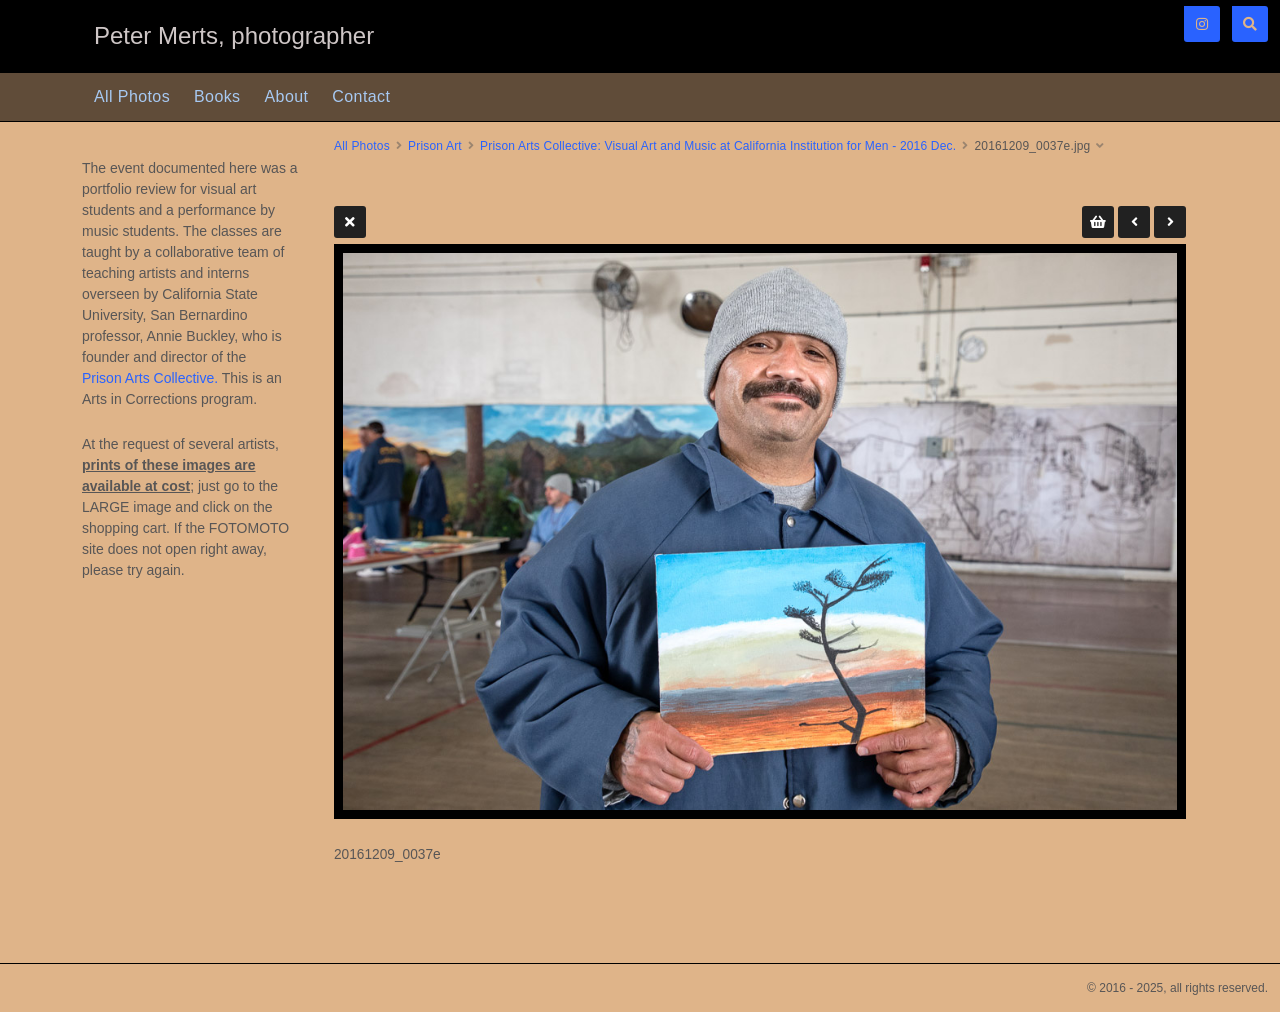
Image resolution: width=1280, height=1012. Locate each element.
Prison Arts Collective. (150, 378)
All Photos (132, 96)
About (287, 96)
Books (217, 96)
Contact (361, 96)
